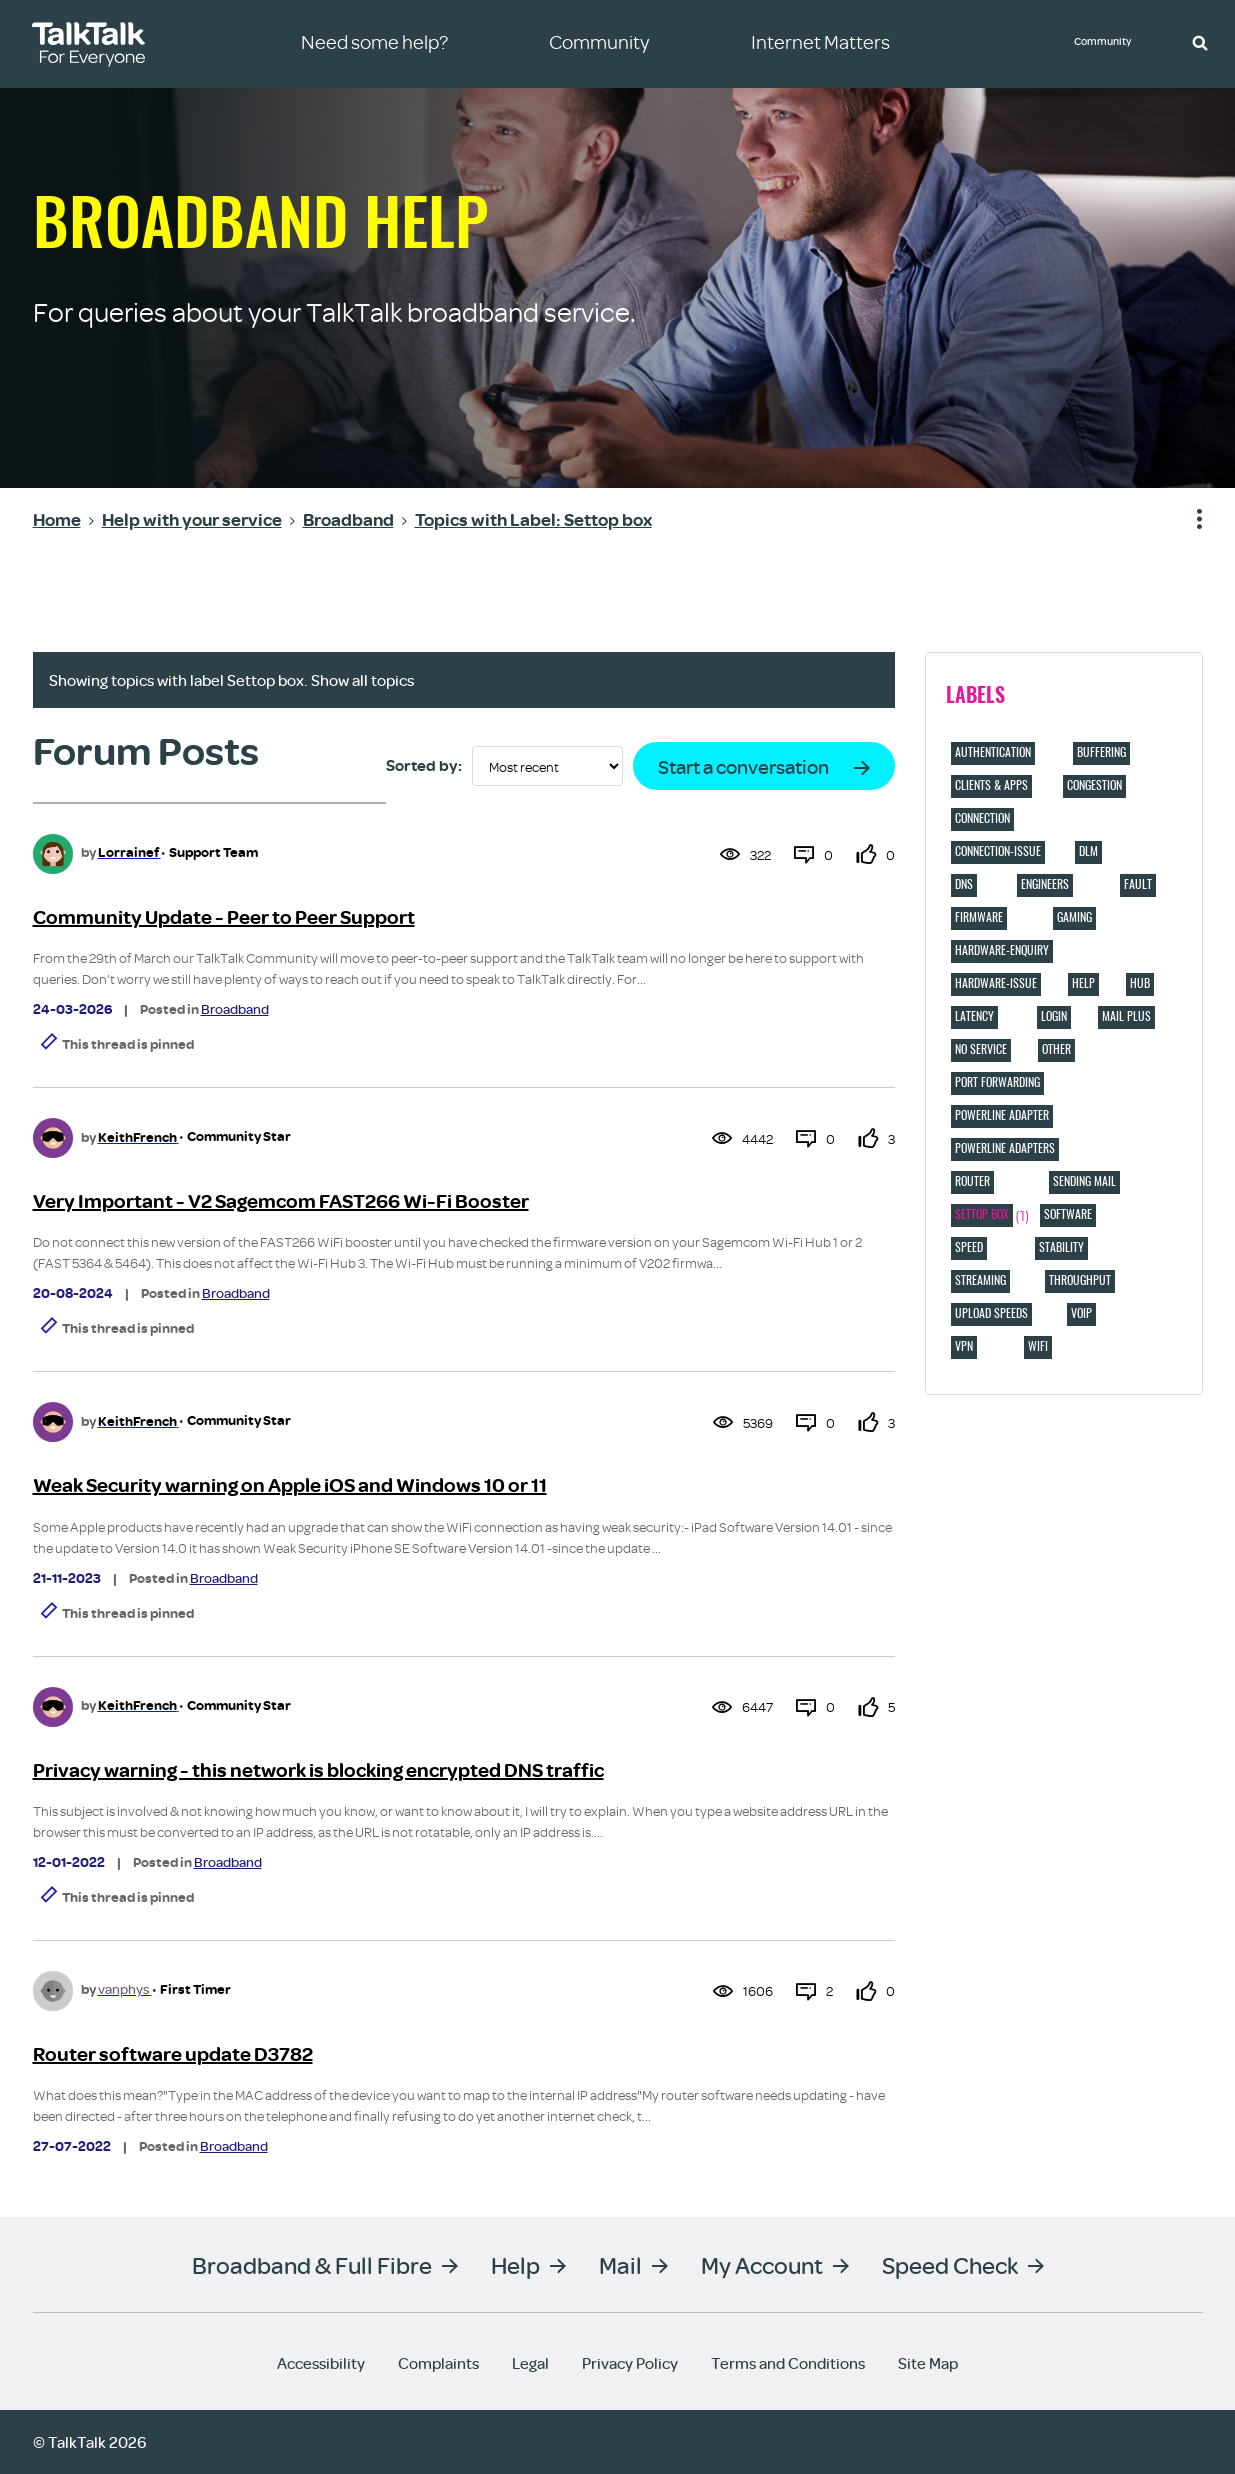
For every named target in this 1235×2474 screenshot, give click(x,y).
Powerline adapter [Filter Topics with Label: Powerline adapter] (1002, 1115)
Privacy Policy (630, 2363)
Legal (530, 2363)
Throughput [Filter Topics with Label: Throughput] (1080, 1280)
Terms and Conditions (788, 2363)
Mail (620, 2264)
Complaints (438, 2363)
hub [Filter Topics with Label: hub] (1140, 983)
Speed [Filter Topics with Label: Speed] (969, 1247)
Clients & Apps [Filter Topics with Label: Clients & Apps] (991, 785)
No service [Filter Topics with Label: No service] (981, 1049)
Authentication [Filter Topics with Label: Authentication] (993, 752)
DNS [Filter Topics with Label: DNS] (964, 884)
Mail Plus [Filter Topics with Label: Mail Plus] (1126, 1016)
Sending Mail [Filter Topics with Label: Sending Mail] (1084, 1181)
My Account (762, 2264)
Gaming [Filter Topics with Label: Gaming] (1074, 917)
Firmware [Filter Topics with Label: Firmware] (979, 917)
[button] (1200, 42)
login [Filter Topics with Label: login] (1054, 1016)
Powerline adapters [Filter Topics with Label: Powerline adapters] (1005, 1148)
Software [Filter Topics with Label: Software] (1068, 1214)
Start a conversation (743, 766)
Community (1110, 43)
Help (515, 2264)
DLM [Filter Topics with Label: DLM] (1088, 851)
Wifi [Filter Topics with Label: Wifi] (1038, 1346)
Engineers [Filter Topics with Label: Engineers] (1045, 884)
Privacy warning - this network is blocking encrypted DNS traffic (318, 1770)
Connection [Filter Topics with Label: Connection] (982, 818)
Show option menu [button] (1187, 520)
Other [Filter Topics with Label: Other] (1056, 1049)
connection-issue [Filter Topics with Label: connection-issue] (998, 851)
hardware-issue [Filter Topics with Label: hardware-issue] (996, 983)
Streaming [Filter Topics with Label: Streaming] (980, 1280)
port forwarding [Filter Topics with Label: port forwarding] (997, 1082)
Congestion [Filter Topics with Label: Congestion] (1094, 785)
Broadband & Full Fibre (312, 2264)
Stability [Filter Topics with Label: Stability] (1061, 1247)
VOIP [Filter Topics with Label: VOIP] (1081, 1313)
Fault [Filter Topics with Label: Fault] (1138, 884)
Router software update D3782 (173, 2054)
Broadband (235, 1009)
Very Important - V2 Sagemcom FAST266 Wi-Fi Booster (281, 1201)
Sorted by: (424, 766)
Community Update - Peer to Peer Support (224, 917)
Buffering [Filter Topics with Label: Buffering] (1101, 752)
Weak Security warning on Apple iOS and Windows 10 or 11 (290, 1485)
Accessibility (321, 2363)
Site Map (928, 2363)
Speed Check (950, 2264)
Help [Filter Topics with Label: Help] (1083, 983)
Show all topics (362, 680)
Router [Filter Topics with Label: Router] (972, 1181)
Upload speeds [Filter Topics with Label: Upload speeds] (991, 1313)
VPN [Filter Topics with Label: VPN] (964, 1346)
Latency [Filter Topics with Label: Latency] (974, 1016)
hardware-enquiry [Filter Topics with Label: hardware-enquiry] (1002, 950)
